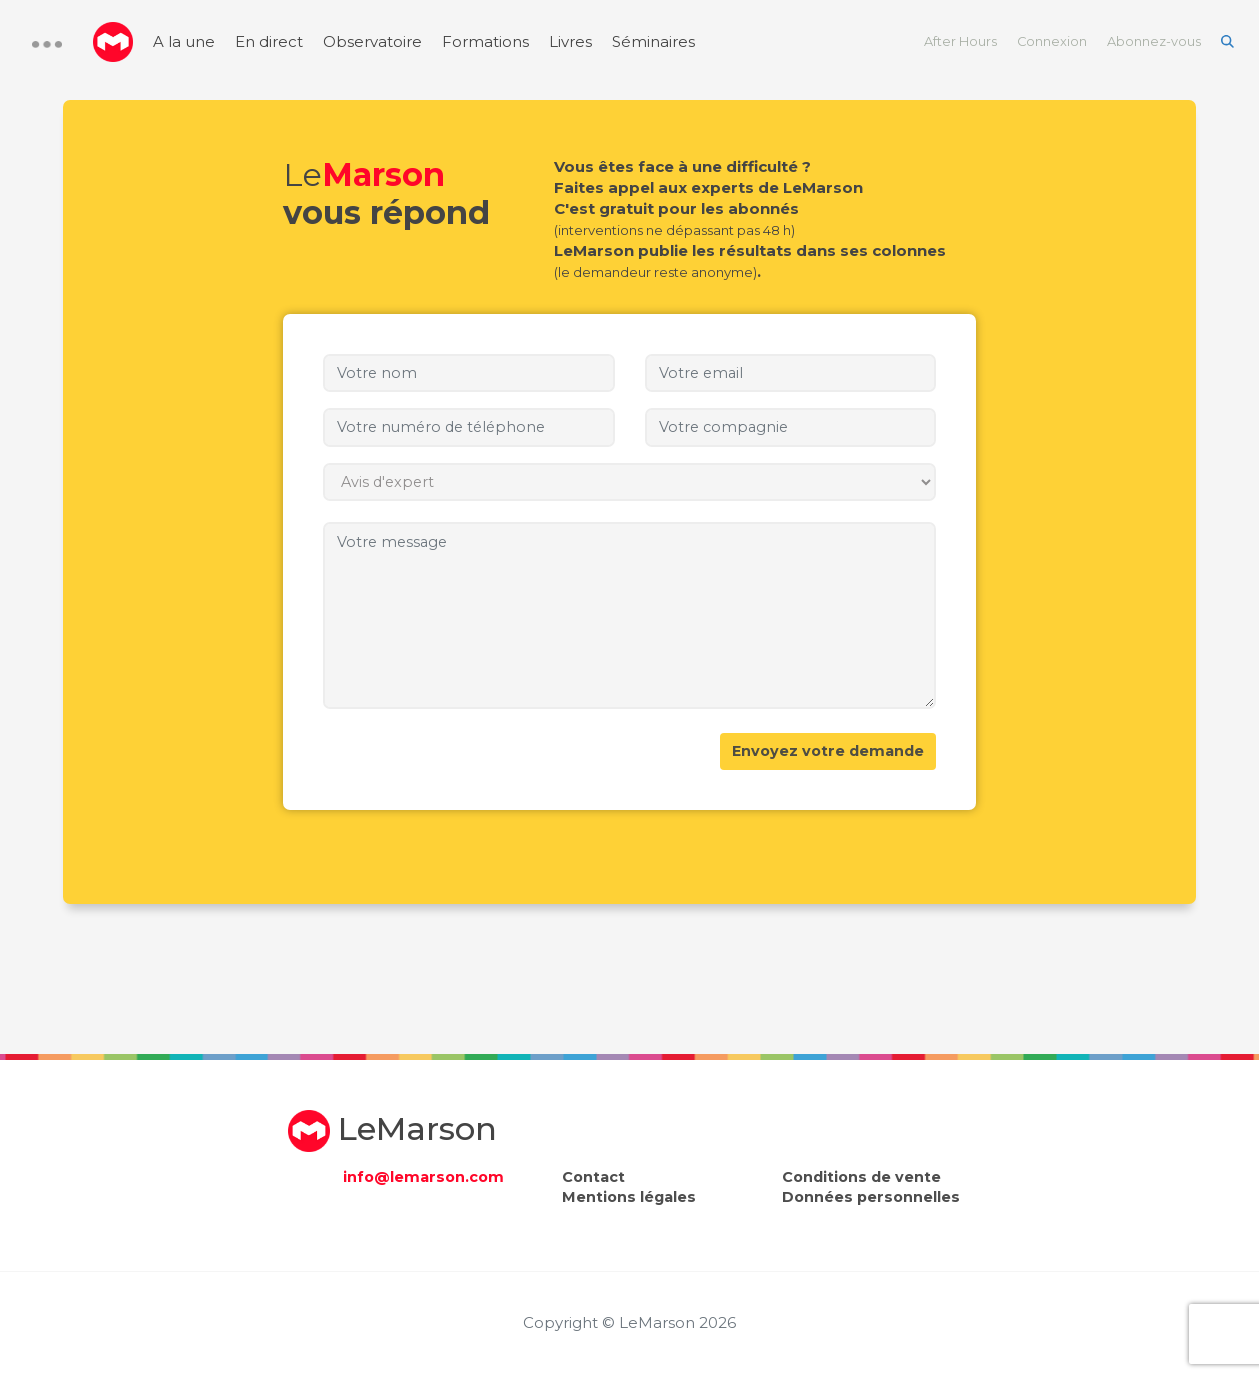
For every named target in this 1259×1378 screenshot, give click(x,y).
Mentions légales (629, 1197)
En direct (269, 41)
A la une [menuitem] (184, 41)
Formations (485, 41)
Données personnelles (871, 1197)
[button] (47, 44)
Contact (593, 1177)
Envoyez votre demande (828, 751)
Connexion (1052, 41)
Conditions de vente (861, 1177)
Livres (570, 41)
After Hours (960, 41)
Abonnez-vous (1154, 41)
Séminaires (653, 41)
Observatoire (372, 41)
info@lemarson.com (423, 1177)
